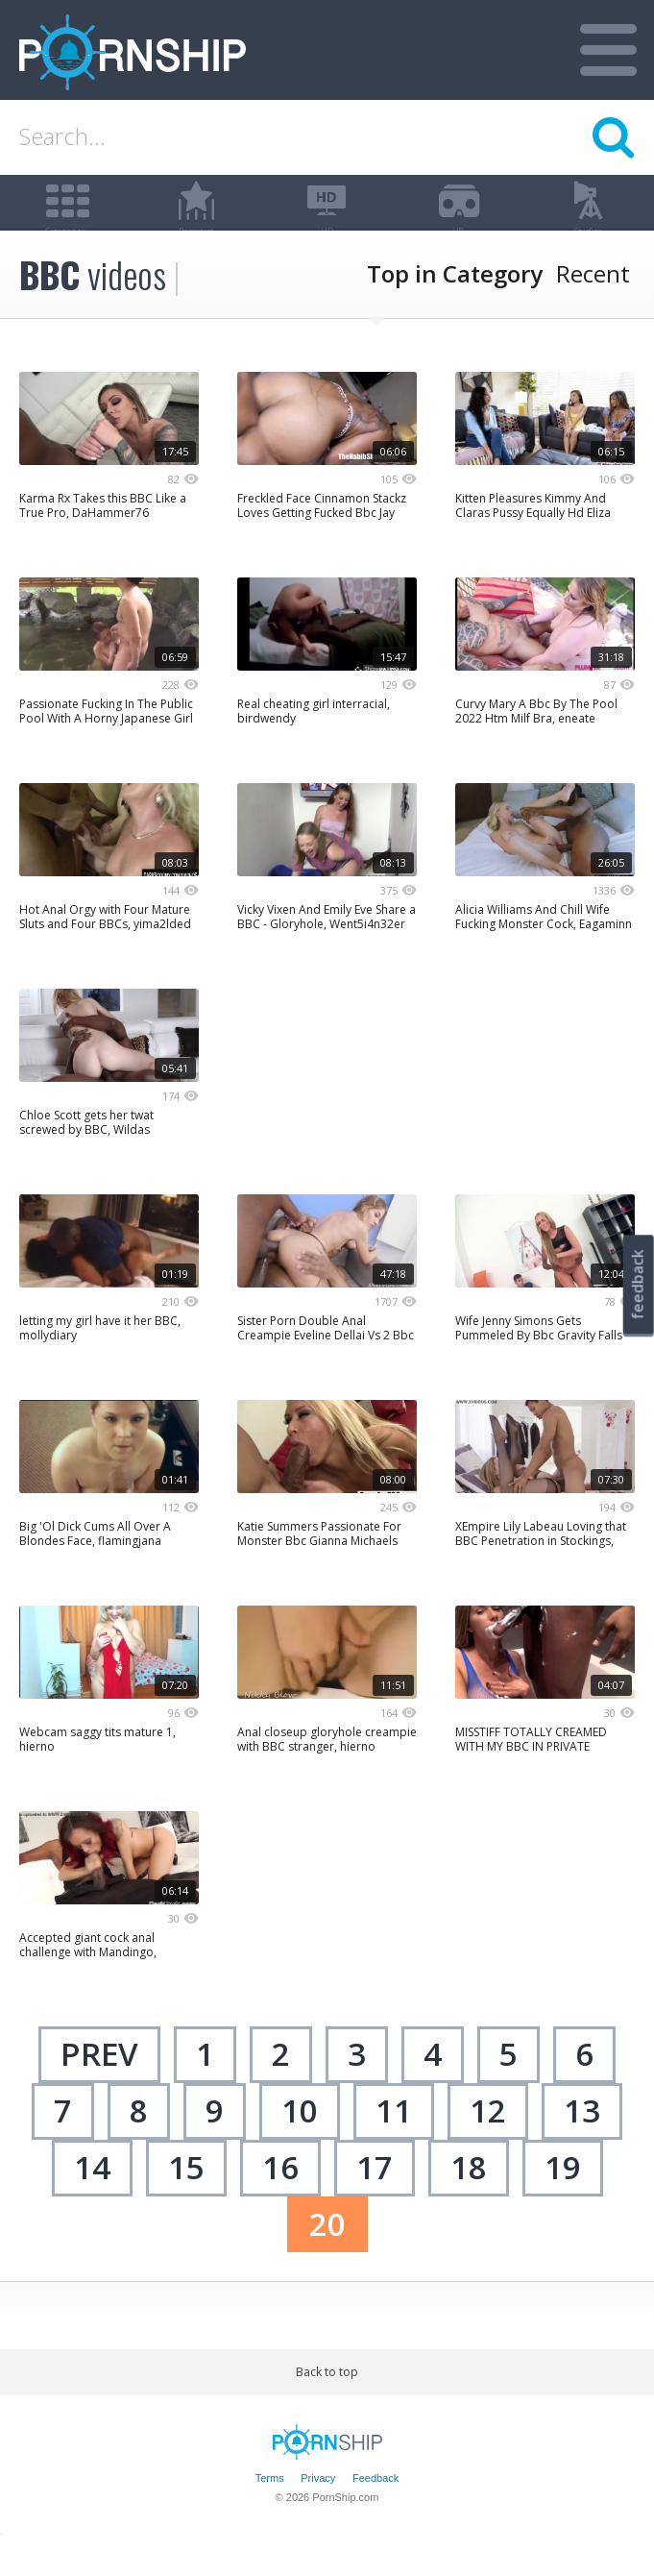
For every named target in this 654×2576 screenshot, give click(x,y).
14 (92, 2199)
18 (468, 2199)
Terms (269, 2510)
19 (563, 2199)
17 (374, 2199)
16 (280, 2199)
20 (327, 2256)
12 (488, 2143)
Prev (99, 2087)
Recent (593, 307)
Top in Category (455, 307)
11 (393, 2143)
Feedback (375, 2510)
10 (299, 2143)
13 (582, 2143)
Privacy (318, 2510)
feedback (637, 1284)
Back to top (327, 2405)
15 (186, 2199)
